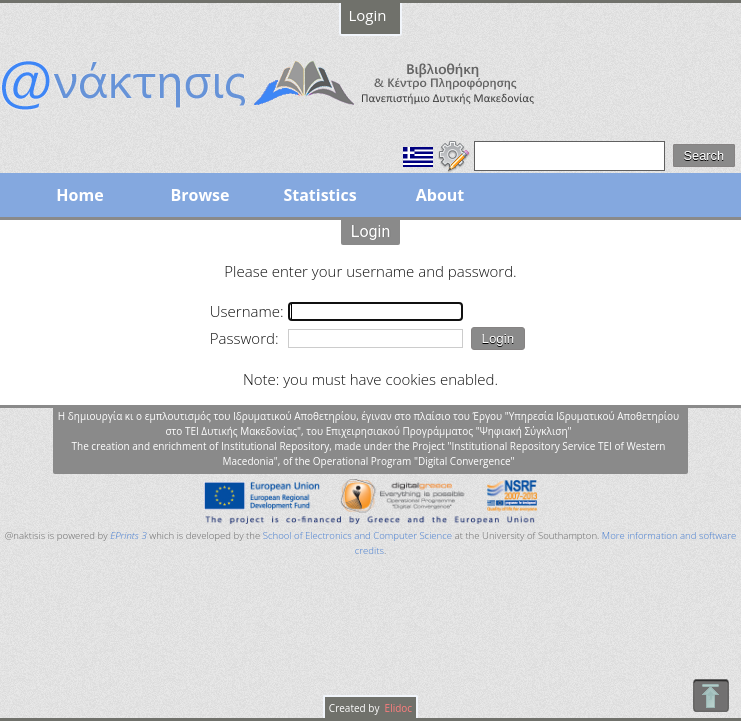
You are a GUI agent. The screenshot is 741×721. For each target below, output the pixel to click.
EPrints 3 (128, 535)
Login (368, 15)
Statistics (319, 195)
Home (79, 195)
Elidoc (397, 708)
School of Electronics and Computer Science (357, 535)
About (440, 195)
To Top (710, 695)
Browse (199, 195)
